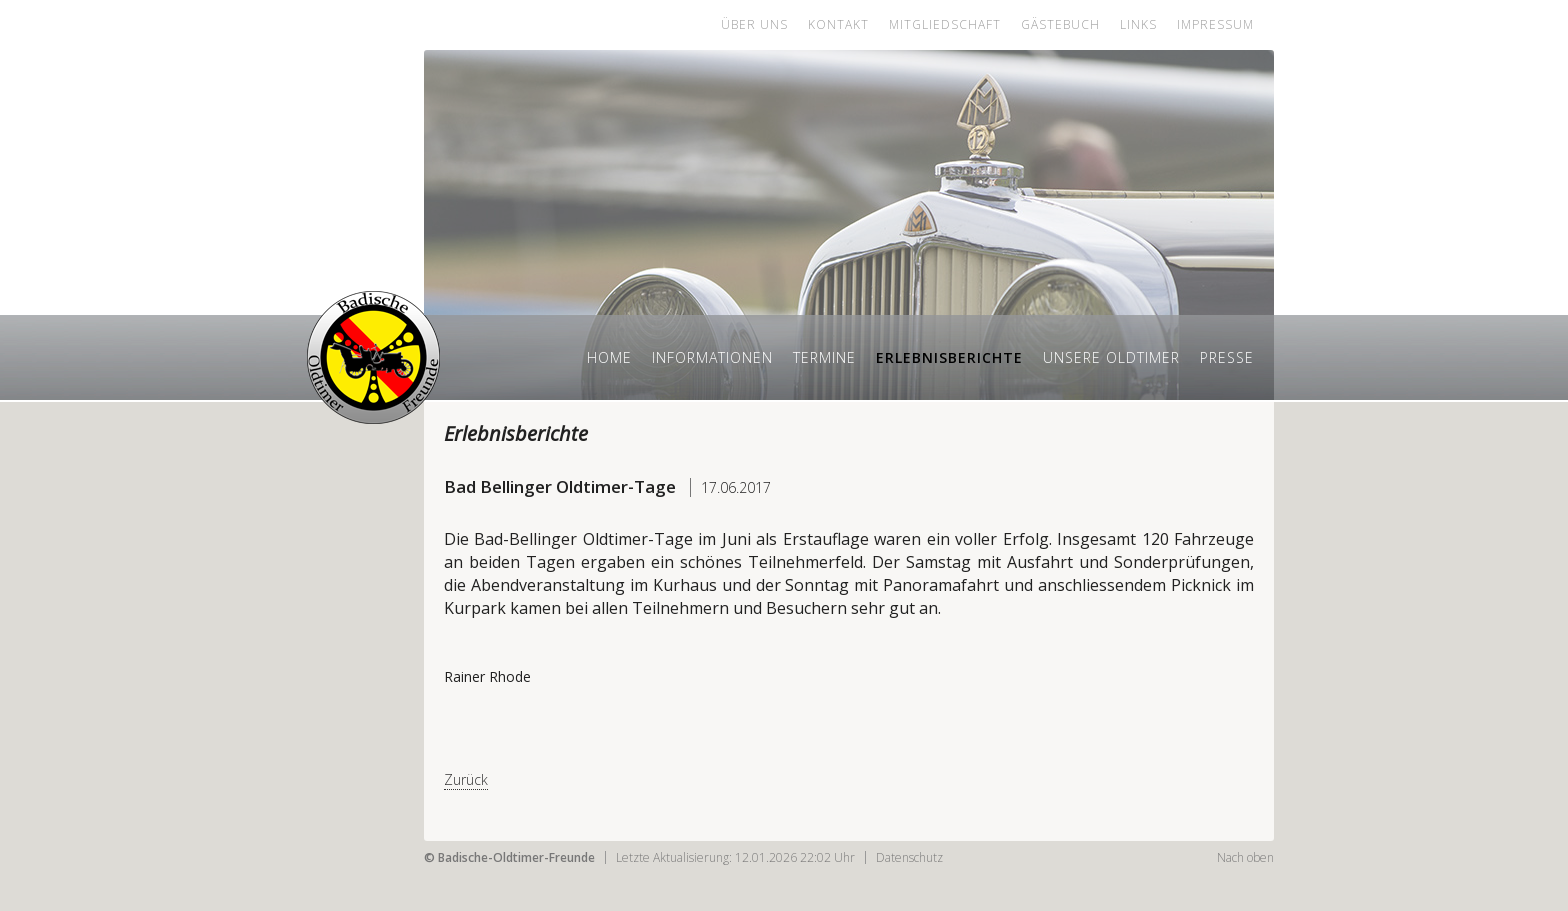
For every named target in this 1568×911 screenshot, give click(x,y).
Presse (1227, 357)
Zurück (466, 779)
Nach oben (1245, 857)
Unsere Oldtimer (1111, 357)
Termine (824, 357)
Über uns (754, 24)
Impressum (1215, 24)
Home (609, 357)
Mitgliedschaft (945, 24)
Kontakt (838, 24)
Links (1138, 24)
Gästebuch (1060, 24)
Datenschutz (909, 857)
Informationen (712, 357)
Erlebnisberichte (949, 357)
